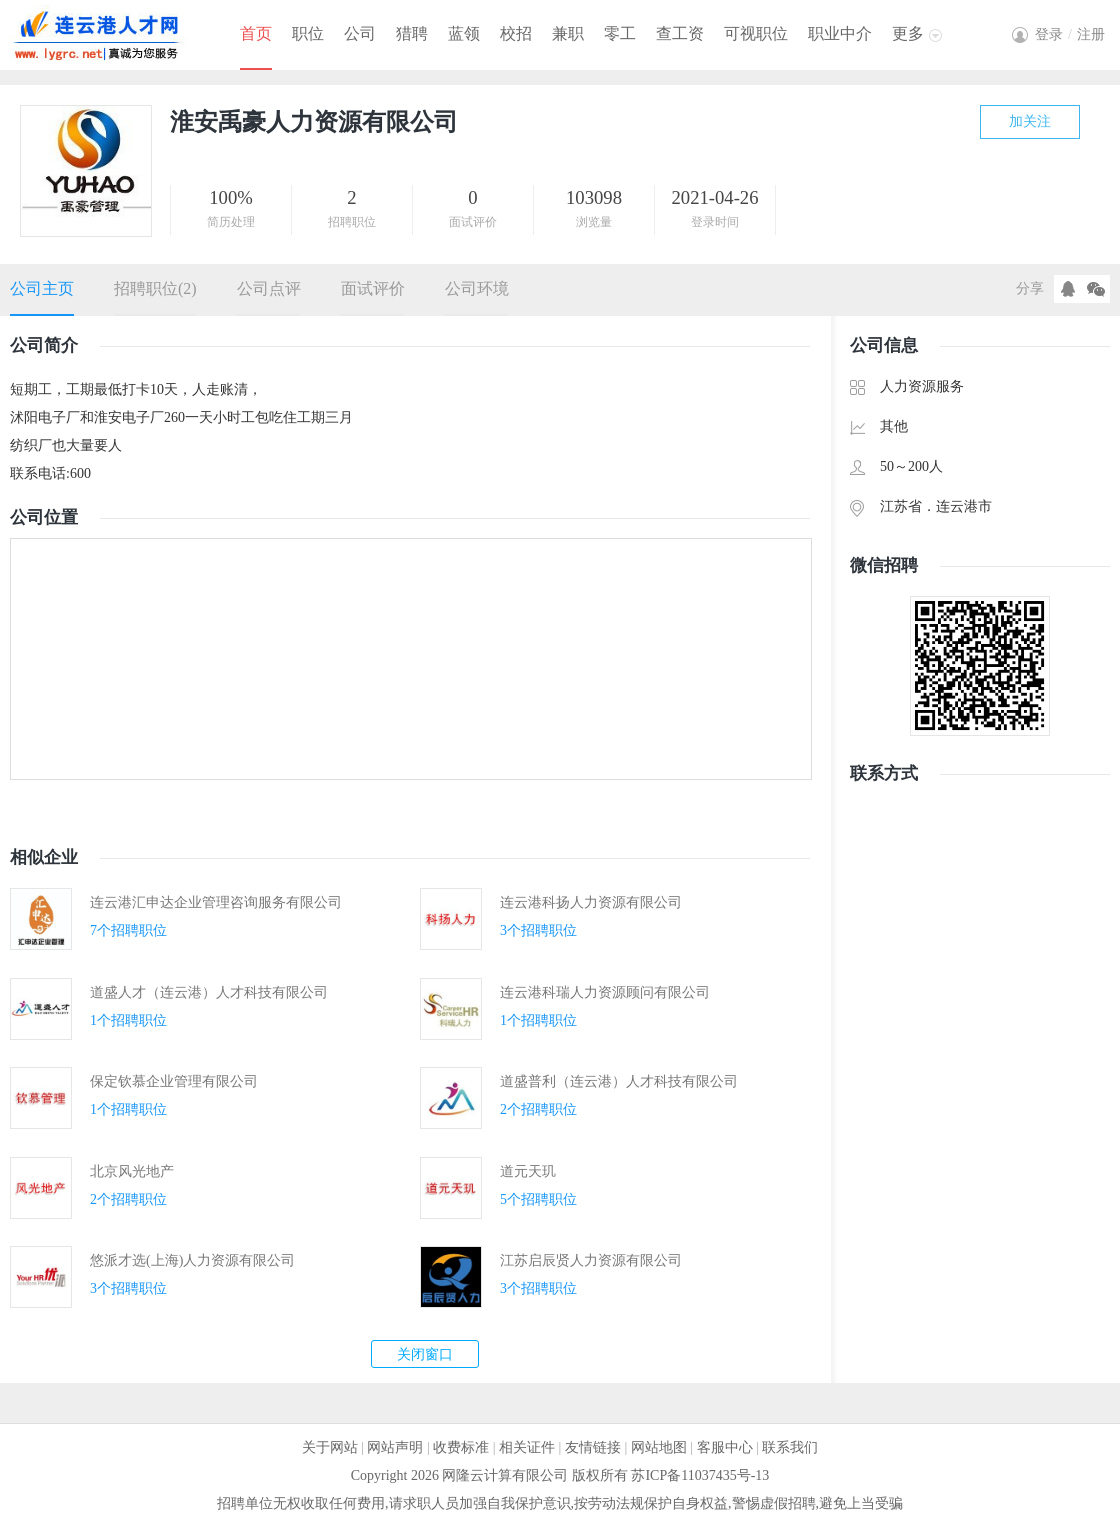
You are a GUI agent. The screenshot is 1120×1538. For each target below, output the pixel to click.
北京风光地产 (132, 1171)
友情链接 (593, 1447)
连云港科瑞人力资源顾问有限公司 (605, 992)
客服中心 (725, 1447)
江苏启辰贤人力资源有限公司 (591, 1260)
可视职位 (756, 33)
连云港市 (964, 506)
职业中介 (840, 33)
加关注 (1030, 121)
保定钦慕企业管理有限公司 (174, 1081)
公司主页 (42, 288)
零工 (620, 33)
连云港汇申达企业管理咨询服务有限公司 (216, 902)
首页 (256, 33)
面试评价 (373, 288)
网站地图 (659, 1447)
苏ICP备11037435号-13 (700, 1475)
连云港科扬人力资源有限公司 (591, 902)
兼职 (568, 33)
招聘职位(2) (155, 288)
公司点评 (269, 288)
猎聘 (412, 33)
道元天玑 (528, 1171)
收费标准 (461, 1447)
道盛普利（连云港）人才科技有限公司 (619, 1081)
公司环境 (477, 288)
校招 (516, 33)
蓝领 (464, 33)
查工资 (680, 33)
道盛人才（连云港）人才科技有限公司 (209, 992)
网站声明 (395, 1447)
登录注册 (1070, 34)
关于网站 (330, 1447)
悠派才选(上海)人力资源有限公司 (192, 1260)
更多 (908, 33)
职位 (308, 33)
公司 (360, 33)
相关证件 (527, 1447)
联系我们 (790, 1447)
